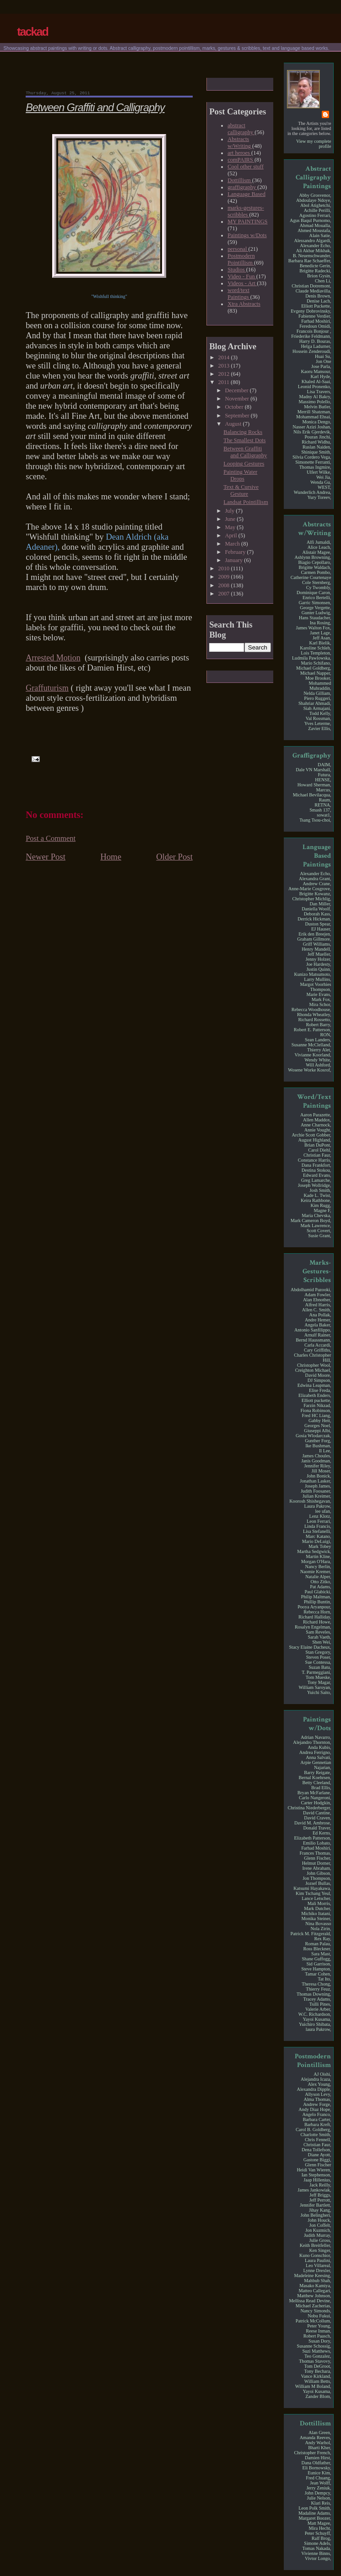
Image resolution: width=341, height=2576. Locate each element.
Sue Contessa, (318, 1662)
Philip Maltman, (316, 1596)
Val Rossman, (318, 718)
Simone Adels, (317, 2543)
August (234, 424)
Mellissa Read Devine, (310, 2300)
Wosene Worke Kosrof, (309, 1069)
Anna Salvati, (318, 1757)
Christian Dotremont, (311, 285)
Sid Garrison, (318, 1963)
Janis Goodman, (316, 1460)
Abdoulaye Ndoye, (313, 200)
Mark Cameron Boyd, (311, 1220)
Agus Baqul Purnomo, (310, 220)
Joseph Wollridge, (314, 1185)
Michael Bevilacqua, (312, 794)
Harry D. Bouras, (315, 341)
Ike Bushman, (318, 1445)
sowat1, (324, 814)
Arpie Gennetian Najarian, (315, 1765)
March (233, 544)
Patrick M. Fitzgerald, (311, 1933)
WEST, (324, 487)
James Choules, (316, 1455)
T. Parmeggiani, (316, 1672)
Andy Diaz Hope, (314, 2109)
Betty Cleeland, (316, 1782)
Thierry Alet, (319, 1049)
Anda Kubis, (319, 1747)
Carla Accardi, (317, 1345)
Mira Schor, (320, 1004)
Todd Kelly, (320, 713)
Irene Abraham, (316, 1868)
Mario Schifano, (316, 663)
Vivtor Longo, (318, 2558)
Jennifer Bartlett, (315, 2205)
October (234, 407)
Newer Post (45, 856)
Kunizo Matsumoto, (312, 974)
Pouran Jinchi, (317, 436)
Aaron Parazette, (315, 1114)
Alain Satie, (320, 235)
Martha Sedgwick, (314, 1551)
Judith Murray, (317, 2235)
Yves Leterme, (317, 723)
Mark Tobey (320, 1546)
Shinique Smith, (316, 452)
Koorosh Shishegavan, (310, 1501)
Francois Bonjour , (314, 331)
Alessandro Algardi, (312, 240)
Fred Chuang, (318, 2477)
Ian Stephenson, (316, 2174)
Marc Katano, (318, 1536)
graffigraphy (242, 187)
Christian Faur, (317, 1155)
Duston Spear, (318, 923)
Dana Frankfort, (316, 1165)
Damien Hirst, (318, 2457)
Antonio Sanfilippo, (312, 1329)
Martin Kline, (318, 1556)
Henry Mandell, (316, 949)
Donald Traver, (317, 1827)
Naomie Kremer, (315, 1571)
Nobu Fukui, (319, 2315)
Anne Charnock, (316, 1124)
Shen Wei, (321, 1642)
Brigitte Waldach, (314, 567)
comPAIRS (240, 160)
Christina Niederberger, (309, 1807)
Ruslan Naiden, (317, 446)
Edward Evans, (317, 1175)
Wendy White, (317, 1059)
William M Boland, (313, 2386)
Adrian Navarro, (316, 1737)
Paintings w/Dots (247, 235)
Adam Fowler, (317, 1294)
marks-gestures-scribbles (245, 211)
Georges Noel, (317, 1425)
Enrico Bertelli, (317, 597)
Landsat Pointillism (245, 502)
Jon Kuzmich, (318, 2230)
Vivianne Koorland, (313, 1054)
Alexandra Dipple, (314, 2089)
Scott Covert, (319, 1230)
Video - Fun (241, 276)
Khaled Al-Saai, (316, 381)
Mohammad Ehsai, (313, 416)
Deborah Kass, (317, 913)
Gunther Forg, (318, 1440)
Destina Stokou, (316, 1170)
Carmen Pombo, (316, 572)
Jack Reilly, (320, 2184)
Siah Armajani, (317, 708)
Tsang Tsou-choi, (315, 820)
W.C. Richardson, (314, 2014)
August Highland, (314, 1139)
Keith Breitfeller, (315, 2245)
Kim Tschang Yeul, (313, 1893)
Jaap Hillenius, (317, 2179)
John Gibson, (319, 1873)
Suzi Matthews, (316, 2351)
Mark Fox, (321, 999)
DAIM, (324, 764)
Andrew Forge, (317, 2104)
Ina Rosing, (320, 622)
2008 (224, 585)
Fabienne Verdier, (314, 316)
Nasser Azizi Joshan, (311, 426)
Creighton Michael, (313, 1370)
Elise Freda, (320, 1390)
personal (237, 249)
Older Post (174, 856)
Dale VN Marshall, (313, 769)
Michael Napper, (315, 673)
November (237, 398)
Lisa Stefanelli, (317, 1531)
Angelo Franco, (316, 2114)
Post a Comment (51, 838)
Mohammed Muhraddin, (320, 686)
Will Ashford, (318, 1064)
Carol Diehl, (319, 1150)
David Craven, (317, 1817)
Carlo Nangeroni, (315, 1797)
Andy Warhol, (318, 2442)
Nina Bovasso (318, 1923)
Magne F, (322, 1210)
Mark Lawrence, (316, 1225)
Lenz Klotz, (320, 1516)
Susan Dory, (320, 2340)
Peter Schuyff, (318, 2533)
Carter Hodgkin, (316, 1802)
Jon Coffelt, (320, 2225)
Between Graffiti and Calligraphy (95, 108)
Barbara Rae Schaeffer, (309, 260)
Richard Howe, (317, 1621)
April (231, 535)
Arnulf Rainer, (317, 1334)
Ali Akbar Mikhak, (313, 250)
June (231, 519)
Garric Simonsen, (315, 602)
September (237, 415)
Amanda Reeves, (315, 2437)
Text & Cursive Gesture (241, 490)
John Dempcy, (318, 2492)
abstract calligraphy (240, 128)
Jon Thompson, (317, 1878)
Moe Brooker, (318, 678)
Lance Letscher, (316, 1898)
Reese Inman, (318, 2330)
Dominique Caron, (314, 592)
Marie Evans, (318, 994)
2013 (224, 366)
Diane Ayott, (319, 2154)
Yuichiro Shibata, (315, 2024)
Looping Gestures (243, 463)
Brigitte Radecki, (315, 270)
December (237, 390)
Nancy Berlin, (318, 1566)
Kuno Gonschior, (315, 2255)
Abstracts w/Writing (239, 142)
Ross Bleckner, (317, 1948)
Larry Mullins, (317, 979)
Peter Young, (319, 2325)
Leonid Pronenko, (314, 386)
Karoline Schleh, (315, 647)
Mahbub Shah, (317, 2280)
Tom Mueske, (318, 1677)
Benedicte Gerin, (315, 265)
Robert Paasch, (317, 2335)
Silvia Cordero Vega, (311, 457)
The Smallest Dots (244, 440)
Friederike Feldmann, (311, 336)
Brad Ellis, (321, 1787)
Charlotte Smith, (315, 2134)
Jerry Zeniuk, (318, 2487)
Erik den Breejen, (314, 933)
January (234, 560)
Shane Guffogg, (316, 1958)
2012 (224, 374)
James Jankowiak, (314, 2189)
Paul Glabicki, (317, 1591)
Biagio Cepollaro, (314, 562)
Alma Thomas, (317, 2099)
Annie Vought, (317, 1129)
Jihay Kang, (320, 2210)
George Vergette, (315, 607)
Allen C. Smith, (316, 1309)
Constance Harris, (314, 1160)
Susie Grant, (319, 1235)
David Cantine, (317, 1812)
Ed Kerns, (322, 1832)
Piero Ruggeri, (317, 698)
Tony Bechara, (317, 2371)
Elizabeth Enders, (314, 1395)
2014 (224, 357)
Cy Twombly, (318, 587)
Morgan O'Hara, (316, 1561)
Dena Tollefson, (316, 2149)
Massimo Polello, (315, 401)
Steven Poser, (318, 1657)
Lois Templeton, (316, 652)
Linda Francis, (317, 1526)
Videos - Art (242, 283)
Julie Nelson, (319, 2497)
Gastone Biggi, (317, 2159)
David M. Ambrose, (312, 1822)
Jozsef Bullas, (318, 1883)
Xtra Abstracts (243, 304)
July (230, 511)
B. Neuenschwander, (312, 255)
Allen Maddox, (317, 1119)
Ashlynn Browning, (313, 557)
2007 (224, 593)
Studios (236, 269)
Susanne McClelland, (311, 1044)
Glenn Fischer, (317, 1858)
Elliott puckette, (316, 1400)
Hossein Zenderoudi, (311, 351)
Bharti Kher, (319, 2447)
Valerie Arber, (318, 2009)
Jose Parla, (321, 366)
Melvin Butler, (317, 406)
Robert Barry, (318, 1024)
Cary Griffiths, (317, 1350)
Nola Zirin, (320, 1928)
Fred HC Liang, (316, 1415)
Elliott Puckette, (316, 305)
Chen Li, (323, 280)
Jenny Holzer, (318, 959)
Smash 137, (320, 809)
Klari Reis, (321, 2503)
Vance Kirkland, (316, 2376)
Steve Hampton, (316, 1968)
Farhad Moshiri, (316, 321)
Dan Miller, (320, 903)
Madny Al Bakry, (315, 396)
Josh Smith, (320, 1190)
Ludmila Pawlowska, (311, 657)
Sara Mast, (321, 1953)
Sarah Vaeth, (319, 1637)
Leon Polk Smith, (314, 2508)
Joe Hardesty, (318, 964)
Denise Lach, (319, 300)
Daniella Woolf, (316, 908)
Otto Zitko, (320, 1581)
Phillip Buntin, (317, 1601)
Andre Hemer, (318, 1319)
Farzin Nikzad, (317, 1405)
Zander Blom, (318, 2396)
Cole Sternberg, (316, 582)
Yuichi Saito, (319, 1692)
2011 (224, 382)
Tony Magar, (319, 1682)
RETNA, (322, 804)
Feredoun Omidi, (315, 326)
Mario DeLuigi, (316, 1541)
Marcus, (323, 789)
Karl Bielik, (320, 642)
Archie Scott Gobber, (311, 1134)
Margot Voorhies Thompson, (315, 987)
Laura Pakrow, (317, 1506)
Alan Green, (320, 2432)
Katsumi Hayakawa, (312, 1888)
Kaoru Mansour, (316, 371)
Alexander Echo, (315, 245)
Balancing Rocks (242, 432)
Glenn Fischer (318, 2164)
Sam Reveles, (318, 1631)
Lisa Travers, (319, 391)
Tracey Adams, (317, 1999)
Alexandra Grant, (315, 878)
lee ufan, (323, 1511)
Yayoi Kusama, (317, 2019)
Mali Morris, (319, 1903)
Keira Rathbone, (316, 1200)
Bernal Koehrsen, (315, 1777)
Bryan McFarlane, (314, 1792)
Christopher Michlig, (311, 898)
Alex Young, (319, 2084)
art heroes (239, 153)
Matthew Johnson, (314, 2295)
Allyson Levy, (318, 2094)
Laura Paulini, (318, 2260)
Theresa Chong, (316, 1983)
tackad (32, 31)
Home (110, 856)
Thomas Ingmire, (315, 467)
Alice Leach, (319, 547)
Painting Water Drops (240, 475)
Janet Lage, (320, 632)
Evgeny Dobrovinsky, (311, 311)
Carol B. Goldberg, (313, 2129)
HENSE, (323, 779)
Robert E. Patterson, (312, 1029)
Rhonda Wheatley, (314, 1014)
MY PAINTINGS (247, 221)
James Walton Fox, (313, 627)
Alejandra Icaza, (316, 2079)
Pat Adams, (320, 1586)
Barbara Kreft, (317, 2124)
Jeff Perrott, (320, 2200)
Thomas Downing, (314, 1994)
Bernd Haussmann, (313, 1339)
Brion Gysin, (319, 275)
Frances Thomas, (315, 1853)
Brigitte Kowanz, (315, 893)
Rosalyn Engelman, (313, 1626)
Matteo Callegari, (315, 2290)
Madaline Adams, (314, 2513)
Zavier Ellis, (319, 728)
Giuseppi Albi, (317, 1430)
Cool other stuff (245, 166)
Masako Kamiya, (315, 2285)
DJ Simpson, (319, 1380)
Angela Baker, (317, 1324)
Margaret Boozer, (315, 2518)
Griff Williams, (317, 944)
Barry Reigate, (317, 1772)
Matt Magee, (319, 2523)
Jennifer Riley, (317, 1465)
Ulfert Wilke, (319, 472)
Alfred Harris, (318, 1304)
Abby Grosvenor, (315, 195)
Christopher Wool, (314, 1365)
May (231, 527)
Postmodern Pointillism (241, 259)
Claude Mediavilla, (313, 290)
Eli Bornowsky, (317, 2467)
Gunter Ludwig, (316, 612)
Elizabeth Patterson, (312, 1837)
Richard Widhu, (316, 441)
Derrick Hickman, (314, 918)
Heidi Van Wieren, (314, 2169)
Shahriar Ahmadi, (314, 703)
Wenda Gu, (320, 482)
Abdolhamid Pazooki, (311, 1289)
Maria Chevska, (316, 1215)
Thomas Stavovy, (315, 2361)
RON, (325, 1034)
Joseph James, (318, 1485)
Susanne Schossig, (314, 2346)
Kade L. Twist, (317, 1195)
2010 (224, 568)
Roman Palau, (318, 1943)
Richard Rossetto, (314, 1019)
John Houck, (319, 2220)
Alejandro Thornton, (312, 1742)
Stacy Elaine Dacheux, (310, 1647)
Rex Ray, (322, 1938)
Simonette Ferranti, (313, 462)
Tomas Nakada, (317, 2548)
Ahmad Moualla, (315, 225)
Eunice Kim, (319, 2472)
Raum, (325, 799)
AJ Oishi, (322, 2074)
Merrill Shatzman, (314, 411)
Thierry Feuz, (318, 1989)
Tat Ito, (324, 1978)
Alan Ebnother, (317, 1299)
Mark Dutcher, (317, 1908)
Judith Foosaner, (316, 1491)
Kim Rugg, (320, 1205)
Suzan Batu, (320, 1667)
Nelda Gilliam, (317, 693)
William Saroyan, (314, 1687)
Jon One (323, 361)
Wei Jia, (323, 477)
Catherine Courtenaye (311, 577)
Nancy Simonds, (315, 2310)
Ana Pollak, (320, 1314)
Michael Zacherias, (313, 2305)
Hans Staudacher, (315, 617)
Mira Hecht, (320, 2528)
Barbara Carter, (317, 2119)
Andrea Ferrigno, (315, 1752)
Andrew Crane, (317, 883)
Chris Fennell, (318, 2139)
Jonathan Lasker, (315, 1480)
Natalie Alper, (318, 1576)
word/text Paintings (238, 293)
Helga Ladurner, (316, 346)
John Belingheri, (315, 2215)
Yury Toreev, (319, 497)
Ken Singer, (320, 2250)
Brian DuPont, (317, 1144)
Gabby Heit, (320, 1420)
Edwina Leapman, (314, 1385)
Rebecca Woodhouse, (311, 1009)
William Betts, (317, 2381)
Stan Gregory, (318, 1652)
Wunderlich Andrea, (312, 492)
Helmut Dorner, (316, 1863)
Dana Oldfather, (316, 2462)
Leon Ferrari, (319, 1521)
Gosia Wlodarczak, (313, 1435)
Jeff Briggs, (320, 2194)
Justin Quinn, (318, 969)
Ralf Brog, (321, 2538)
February (236, 552)
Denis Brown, (318, 295)
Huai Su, (323, 356)
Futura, (324, 774)
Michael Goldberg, (313, 668)
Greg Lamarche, (316, 1180)
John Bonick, (319, 1475)
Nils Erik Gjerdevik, (312, 431)
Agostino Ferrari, (315, 215)
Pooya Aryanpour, (314, 1606)
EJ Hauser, (321, 928)
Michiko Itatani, (316, 1913)
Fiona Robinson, (315, 1410)
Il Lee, (325, 1450)
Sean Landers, (318, 1039)
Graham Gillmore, (314, 939)
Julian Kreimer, (317, 1496)
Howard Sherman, (314, 784)
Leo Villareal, (318, 2265)
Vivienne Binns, (316, 2553)
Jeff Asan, (322, 637)
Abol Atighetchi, (315, 205)
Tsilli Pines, (320, 2004)
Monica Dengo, (316, 421)
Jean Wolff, (320, 2482)
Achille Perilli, (317, 210)
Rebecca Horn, (317, 1611)
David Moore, (318, 1375)
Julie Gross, (320, 2240)
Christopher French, (312, 2452)
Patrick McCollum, (313, 2320)
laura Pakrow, (318, 2029)
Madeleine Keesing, (312, 2275)
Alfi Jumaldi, (319, 542)
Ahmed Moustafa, (314, 230)
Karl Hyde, (320, 376)
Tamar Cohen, (318, 1973)
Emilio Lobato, (317, 1842)
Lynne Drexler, (317, 2270)
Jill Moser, (321, 1470)
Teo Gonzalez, (317, 2356)
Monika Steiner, (316, 1918)
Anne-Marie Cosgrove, (309, 888)
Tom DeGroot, (317, 2366)
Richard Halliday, (314, 1616)
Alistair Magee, (316, 552)
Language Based (246, 194)
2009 (224, 577)
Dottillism (239, 180)
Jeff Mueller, (319, 954)
